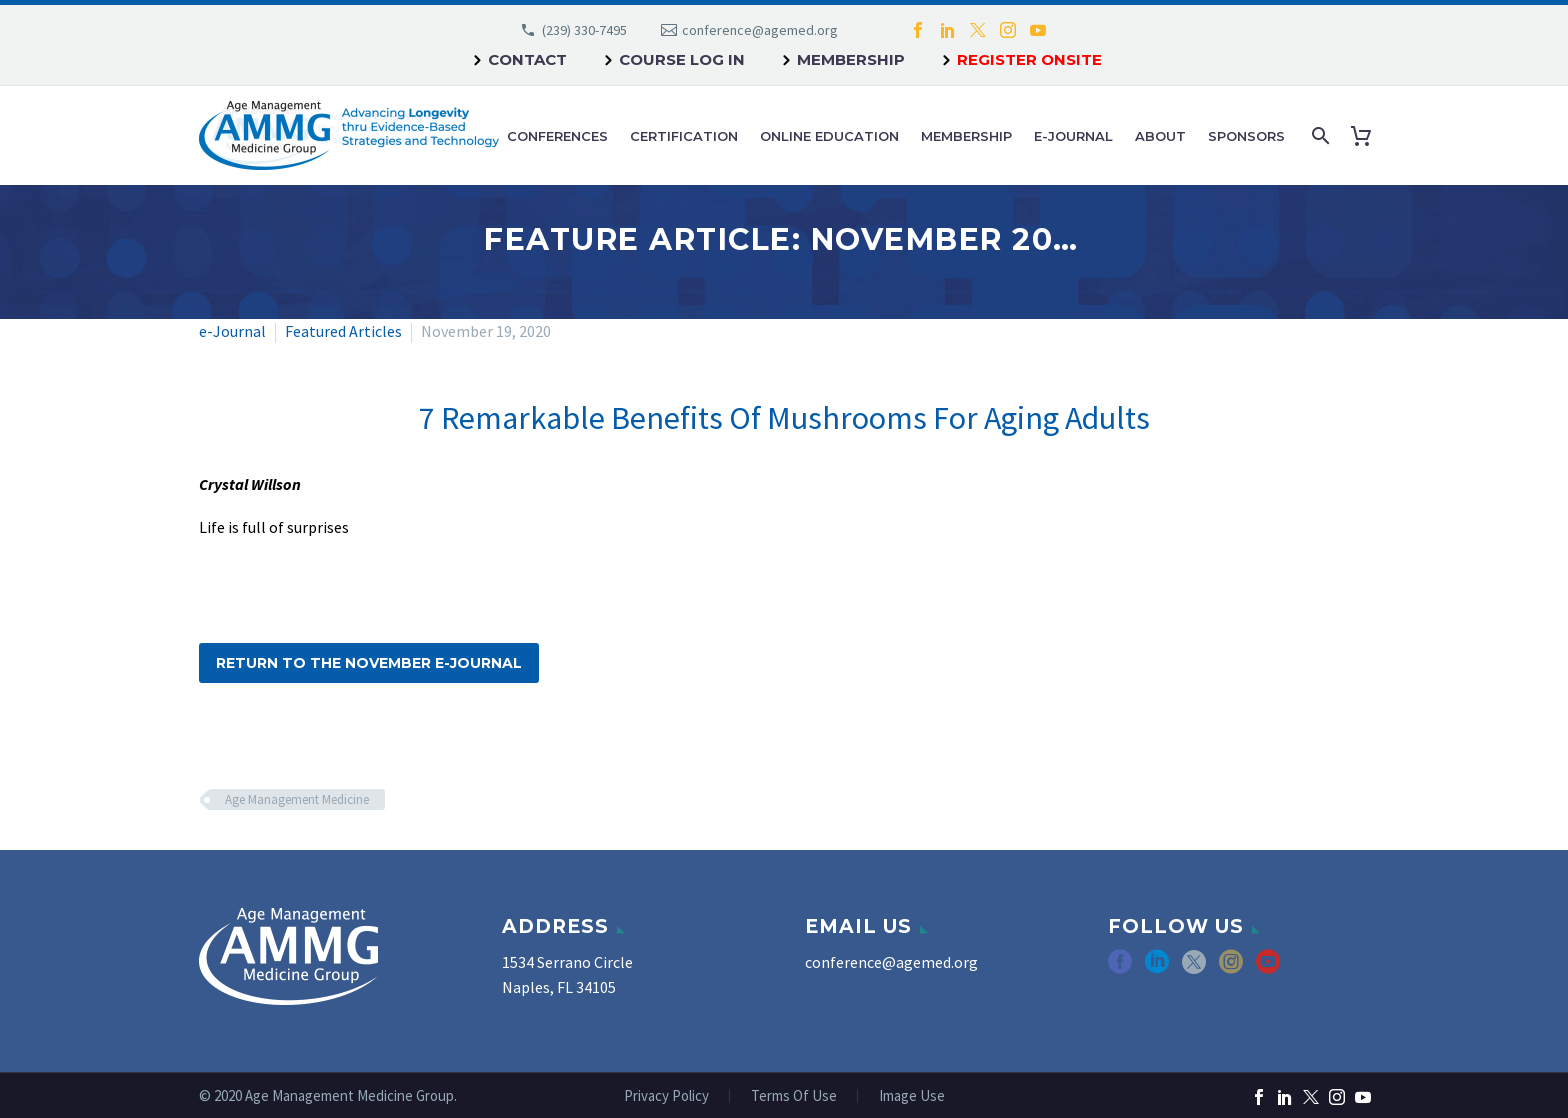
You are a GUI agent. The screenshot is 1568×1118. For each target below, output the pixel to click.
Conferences (557, 136)
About (1160, 136)
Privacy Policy (666, 1096)
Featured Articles (343, 331)
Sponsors (1246, 136)
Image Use (912, 1096)
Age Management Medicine (297, 799)
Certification (684, 136)
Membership (851, 59)
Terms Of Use (794, 1096)
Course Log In (682, 59)
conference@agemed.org (760, 30)
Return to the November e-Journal (369, 663)
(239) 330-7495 (584, 30)
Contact (527, 59)
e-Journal (1073, 136)
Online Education (829, 136)
